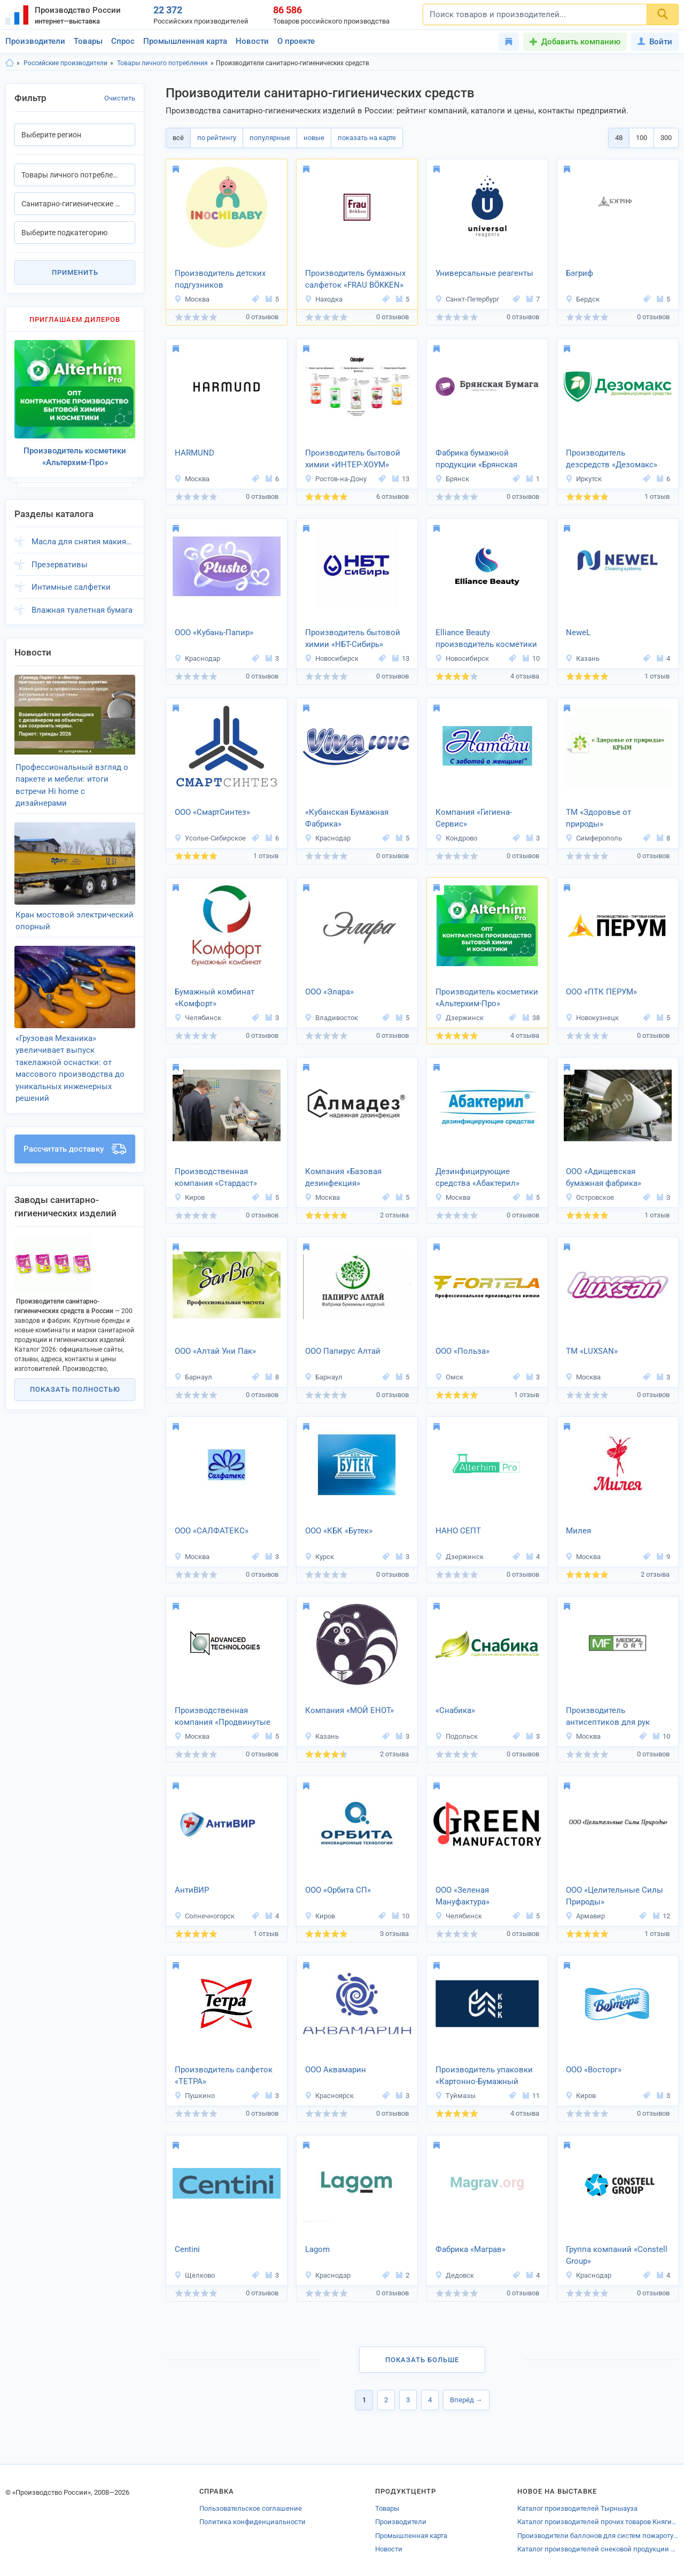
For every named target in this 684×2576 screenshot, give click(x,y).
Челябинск (197, 1018)
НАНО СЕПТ (458, 1531)
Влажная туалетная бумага (82, 601)
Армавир (585, 1916)
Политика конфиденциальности (252, 2522)
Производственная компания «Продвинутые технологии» (222, 1717)
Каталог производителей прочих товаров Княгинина (598, 2522)
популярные (270, 138)
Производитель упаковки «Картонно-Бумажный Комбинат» (484, 2076)
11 (531, 2096)
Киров (189, 1197)
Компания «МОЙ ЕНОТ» (349, 1710)
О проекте (296, 41)
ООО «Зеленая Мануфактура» (462, 1896)
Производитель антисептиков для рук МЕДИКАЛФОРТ (608, 1717)
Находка (324, 299)
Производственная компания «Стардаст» (216, 1178)
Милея (578, 1531)
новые (314, 138)
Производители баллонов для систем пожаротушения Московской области (598, 2536)
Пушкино (194, 2096)
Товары (88, 41)
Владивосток (331, 1018)
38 (531, 1018)
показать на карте (367, 138)
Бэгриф (579, 273)
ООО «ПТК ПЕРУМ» (601, 992)
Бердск (582, 299)
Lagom (317, 2249)
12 (661, 1916)
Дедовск (454, 2275)
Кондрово (456, 838)
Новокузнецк (592, 1018)
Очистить (119, 98)
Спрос (123, 41)
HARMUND (194, 453)
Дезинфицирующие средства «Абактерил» (477, 1178)
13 (400, 479)
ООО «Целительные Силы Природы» (614, 1896)
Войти (655, 42)
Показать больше (422, 2360)
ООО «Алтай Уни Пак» (215, 1351)
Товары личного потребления (162, 63)
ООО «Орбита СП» (338, 1890)
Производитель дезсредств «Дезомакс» (611, 459)
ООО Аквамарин (335, 2069)
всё (178, 138)
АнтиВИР (192, 1890)
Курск (319, 1557)
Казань (582, 658)
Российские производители (65, 63)
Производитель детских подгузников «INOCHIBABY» (220, 280)
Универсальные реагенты (484, 273)
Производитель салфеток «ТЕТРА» (224, 2076)
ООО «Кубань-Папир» (214, 632)
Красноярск (329, 2096)
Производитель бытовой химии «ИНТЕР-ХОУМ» (352, 459)
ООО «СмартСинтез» (212, 812)
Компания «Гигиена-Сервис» (474, 818)
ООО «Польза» (462, 1351)
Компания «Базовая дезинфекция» (343, 1178)
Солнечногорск (204, 1916)
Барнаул (193, 1377)
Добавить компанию (580, 42)
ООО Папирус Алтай (342, 1351)
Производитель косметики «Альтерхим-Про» (487, 998)
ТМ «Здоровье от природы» (598, 818)
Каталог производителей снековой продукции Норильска (598, 2549)
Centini (187, 2249)
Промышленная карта (185, 41)
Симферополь (593, 838)
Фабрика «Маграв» (471, 2249)
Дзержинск (459, 1018)
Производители (35, 41)
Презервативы (60, 556)
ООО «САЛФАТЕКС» (211, 1531)
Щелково (194, 2275)
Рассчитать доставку (75, 1118)
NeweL (578, 632)
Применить (75, 272)
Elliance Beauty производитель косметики (486, 639)
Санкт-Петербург (467, 299)
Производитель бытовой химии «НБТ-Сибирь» (352, 639)
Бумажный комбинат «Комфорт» (214, 998)
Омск (449, 1377)
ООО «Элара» (329, 992)
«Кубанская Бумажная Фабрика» (346, 818)
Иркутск (583, 479)
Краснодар (197, 658)
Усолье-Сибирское (210, 838)
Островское (589, 1197)
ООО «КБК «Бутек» (338, 1531)
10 (531, 658)
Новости (252, 41)
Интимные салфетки (71, 578)
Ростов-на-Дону (336, 479)
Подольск (456, 1736)
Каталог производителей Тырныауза (577, 2508)
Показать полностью (75, 1358)
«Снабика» (455, 1710)
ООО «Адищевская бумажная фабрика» (603, 1178)
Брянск (452, 479)
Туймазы (455, 2096)
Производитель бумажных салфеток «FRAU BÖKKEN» (355, 279)
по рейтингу (216, 138)
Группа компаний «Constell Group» (616, 2255)
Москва (191, 299)
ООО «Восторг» (593, 2069)
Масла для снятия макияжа (83, 533)
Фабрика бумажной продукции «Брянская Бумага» (476, 460)
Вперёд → (466, 2400)
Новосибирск (332, 658)
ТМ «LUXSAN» (592, 1351)
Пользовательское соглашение (250, 2508)
